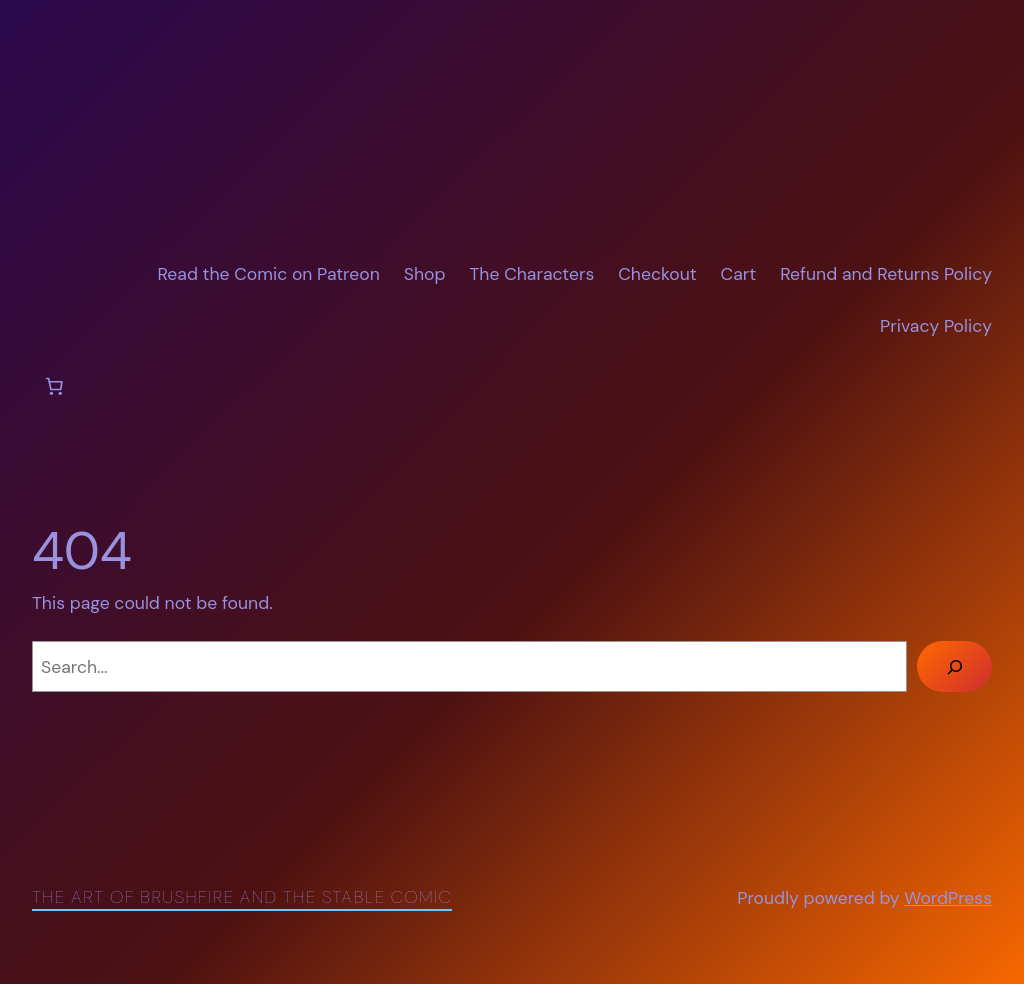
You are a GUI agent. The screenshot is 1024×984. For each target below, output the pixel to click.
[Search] (954, 666)
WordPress (948, 898)
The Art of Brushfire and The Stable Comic (242, 897)
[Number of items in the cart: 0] (54, 386)
